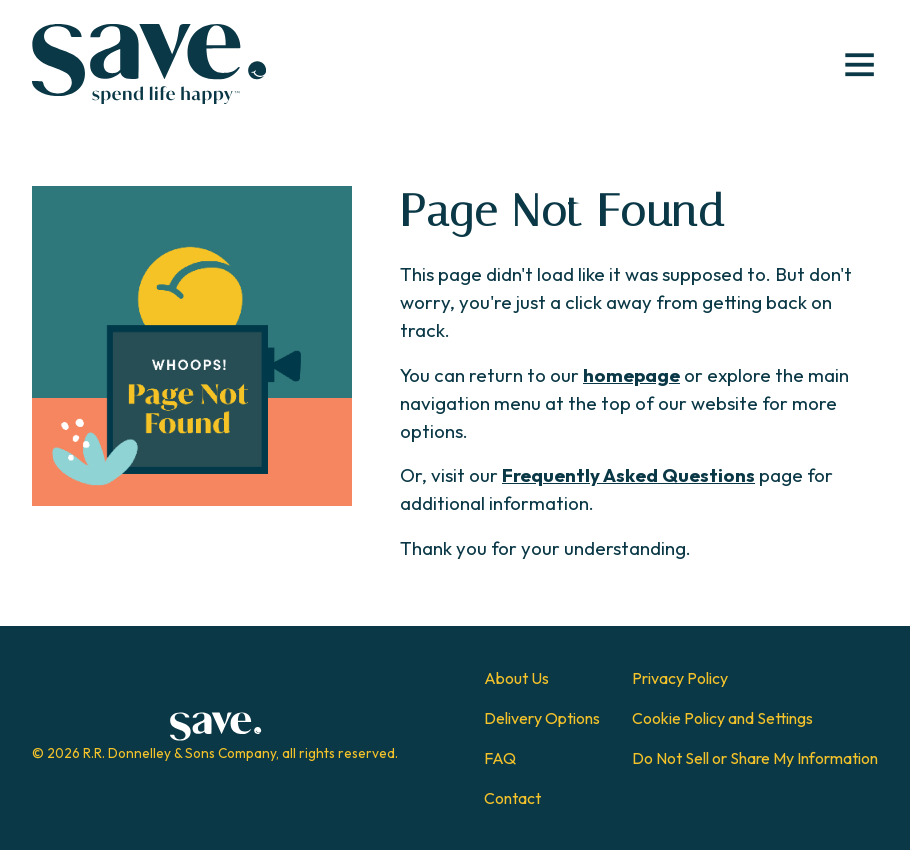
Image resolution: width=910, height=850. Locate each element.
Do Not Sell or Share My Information (755, 758)
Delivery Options (542, 718)
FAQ (500, 758)
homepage (631, 375)
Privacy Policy (680, 678)
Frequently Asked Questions (628, 475)
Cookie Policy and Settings (722, 718)
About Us (516, 678)
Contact (512, 798)
